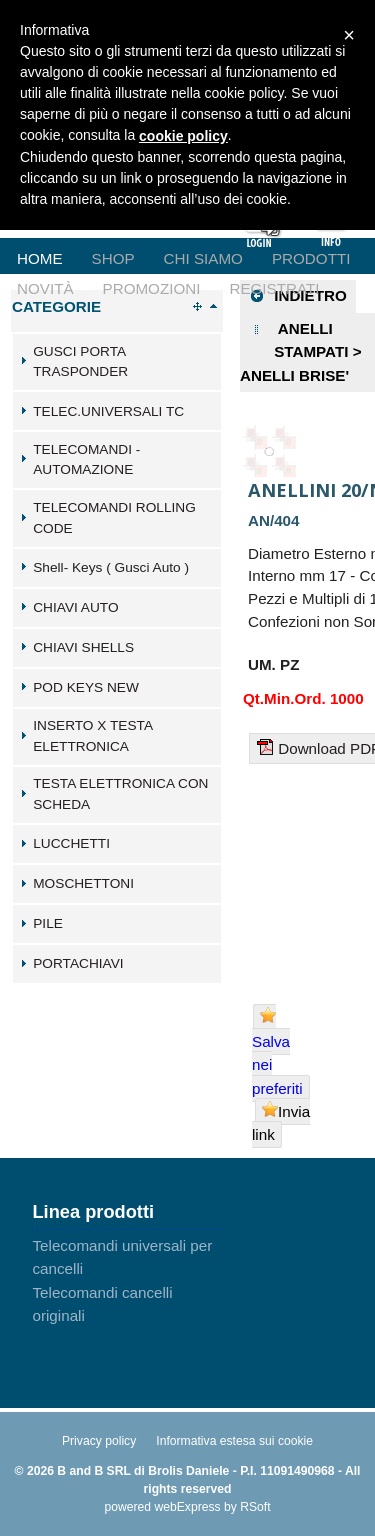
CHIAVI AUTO (75, 607)
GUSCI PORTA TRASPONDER (80, 362)
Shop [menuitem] (113, 258)
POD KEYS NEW (86, 687)
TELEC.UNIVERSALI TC (108, 411)
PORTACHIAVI (78, 963)
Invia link (281, 1122)
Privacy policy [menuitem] (99, 1441)
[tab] (117, 362)
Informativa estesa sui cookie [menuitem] (234, 1441)
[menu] (187, 243)
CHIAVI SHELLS (83, 647)
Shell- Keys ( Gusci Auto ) (111, 567)
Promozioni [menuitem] (152, 288)
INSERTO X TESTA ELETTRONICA (92, 736)
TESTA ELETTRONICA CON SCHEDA (120, 794)
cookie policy (183, 136)
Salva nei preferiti (277, 1051)
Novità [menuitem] (45, 288)
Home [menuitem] (40, 258)
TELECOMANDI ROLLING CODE (114, 518)
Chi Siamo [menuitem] (203, 258)
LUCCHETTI (71, 843)
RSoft (255, 1507)
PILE (48, 923)
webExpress (187, 1507)
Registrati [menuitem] (274, 288)
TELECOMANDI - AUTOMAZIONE (86, 460)
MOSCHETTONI (83, 883)
